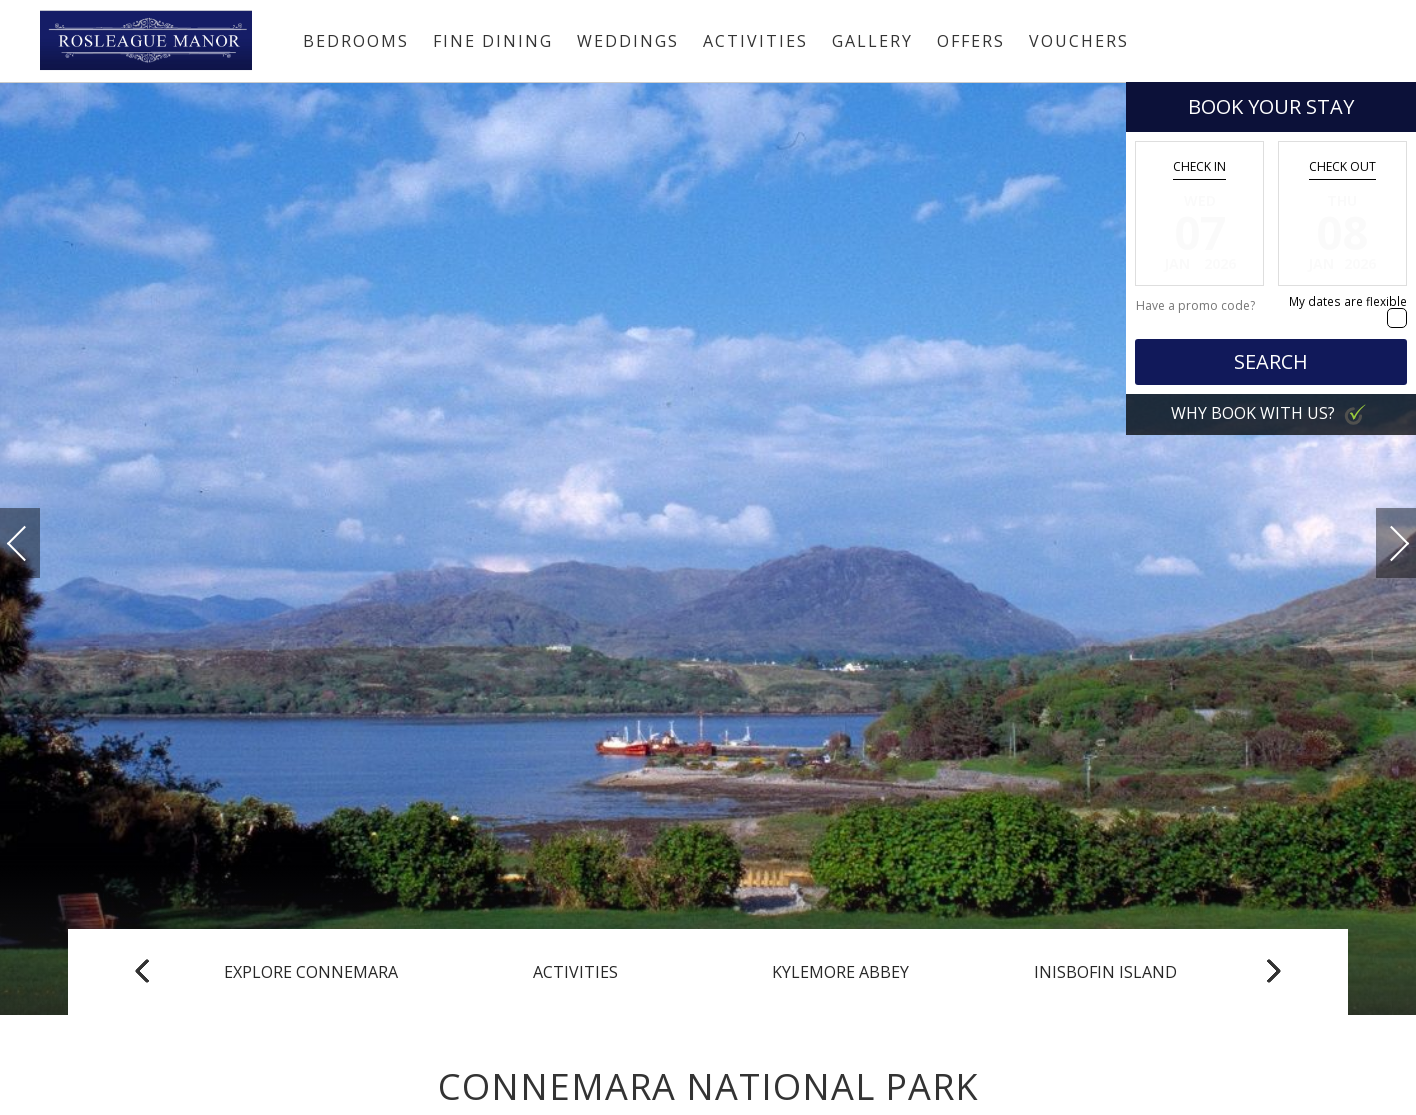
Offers (971, 41)
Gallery (872, 41)
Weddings (628, 41)
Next (1379, 533)
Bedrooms (356, 41)
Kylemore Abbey (840, 972)
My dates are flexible (1348, 301)
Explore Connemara (311, 972)
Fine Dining (493, 41)
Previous (37, 543)
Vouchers (1079, 41)
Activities (755, 41)
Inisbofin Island (1105, 972)
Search (1271, 361)
